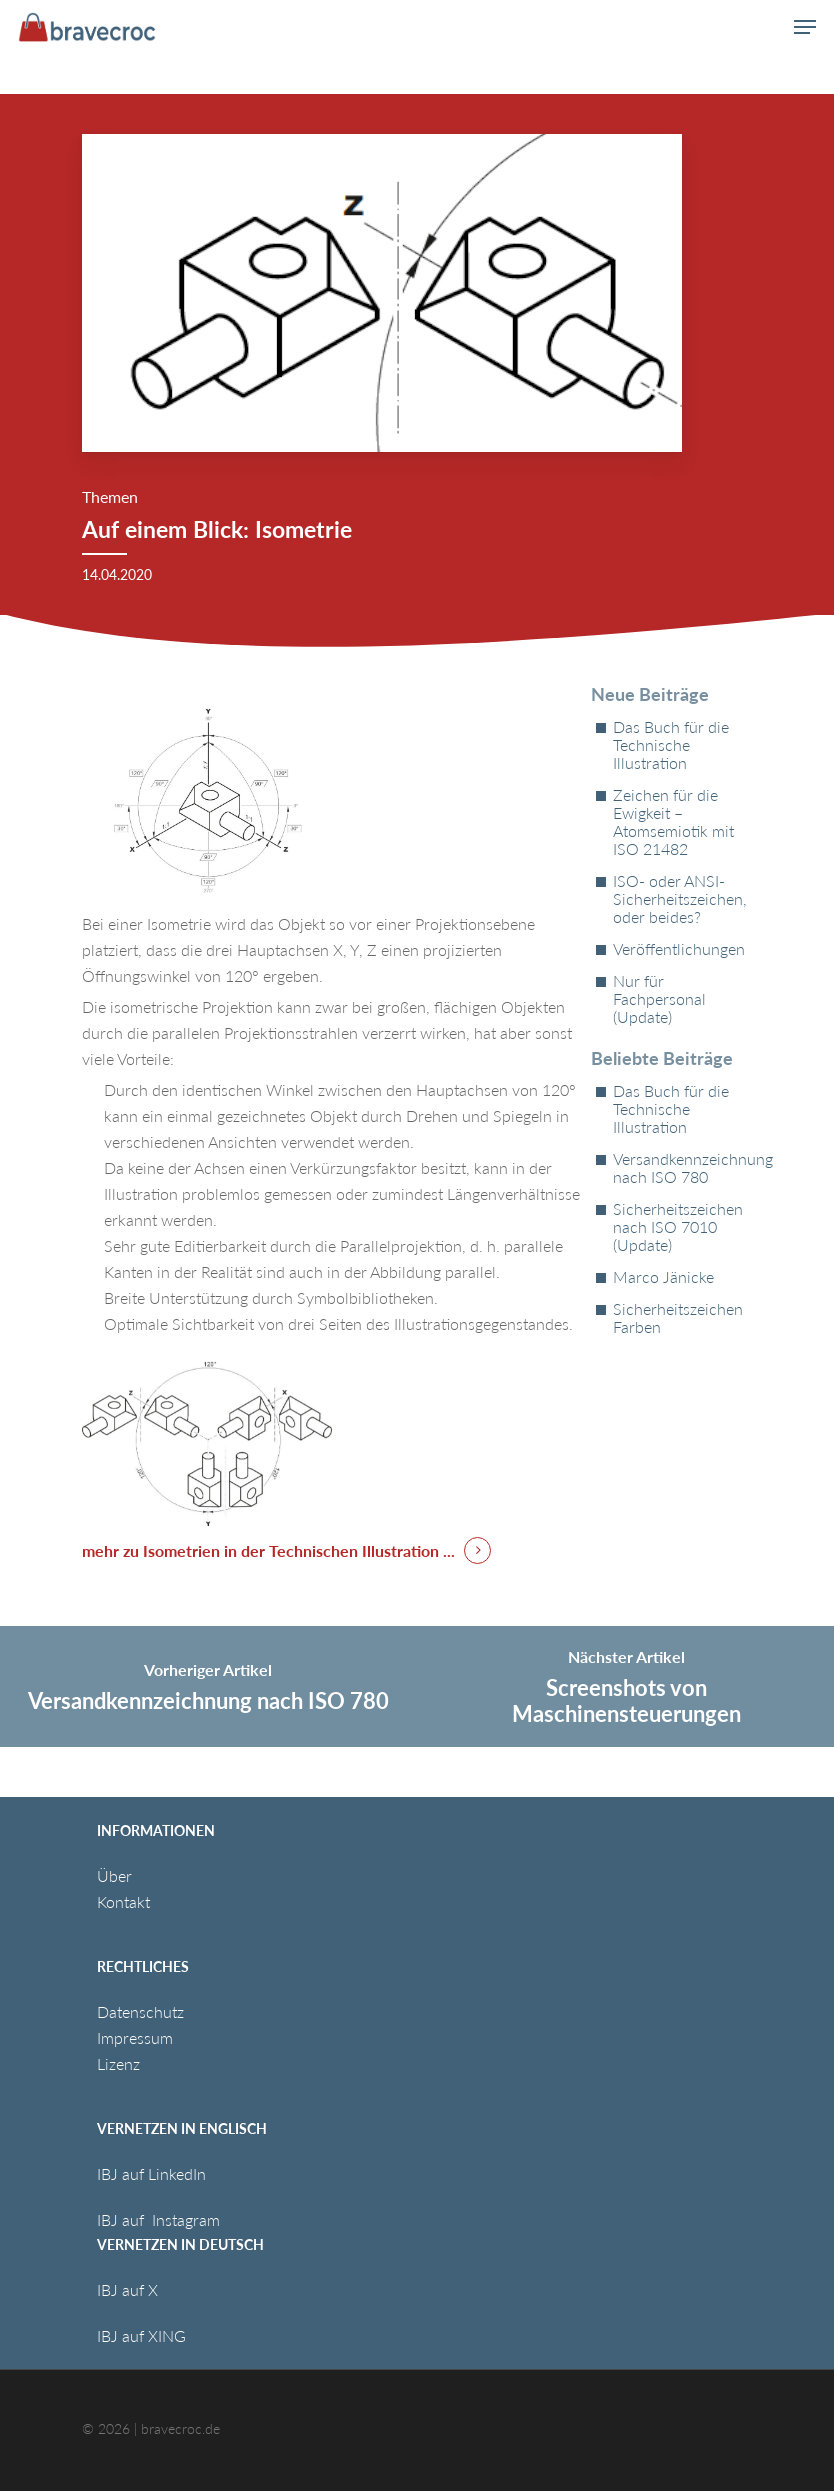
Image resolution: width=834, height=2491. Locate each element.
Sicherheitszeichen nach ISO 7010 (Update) (678, 1227)
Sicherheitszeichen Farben (678, 1318)
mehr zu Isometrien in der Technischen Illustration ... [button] (268, 1550)
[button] (805, 27)
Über (114, 1875)
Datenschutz (140, 2011)
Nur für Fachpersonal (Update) (659, 999)
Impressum (135, 2037)
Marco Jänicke (663, 1277)
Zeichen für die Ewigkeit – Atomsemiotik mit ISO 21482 (673, 822)
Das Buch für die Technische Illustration (671, 745)
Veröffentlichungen (679, 949)
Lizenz (118, 2063)
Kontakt (123, 1901)
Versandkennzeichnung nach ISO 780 (682, 1168)
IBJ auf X (127, 2289)
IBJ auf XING (141, 2335)
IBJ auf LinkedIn (153, 2173)
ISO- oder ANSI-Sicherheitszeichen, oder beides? (680, 899)
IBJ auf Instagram (160, 2219)
